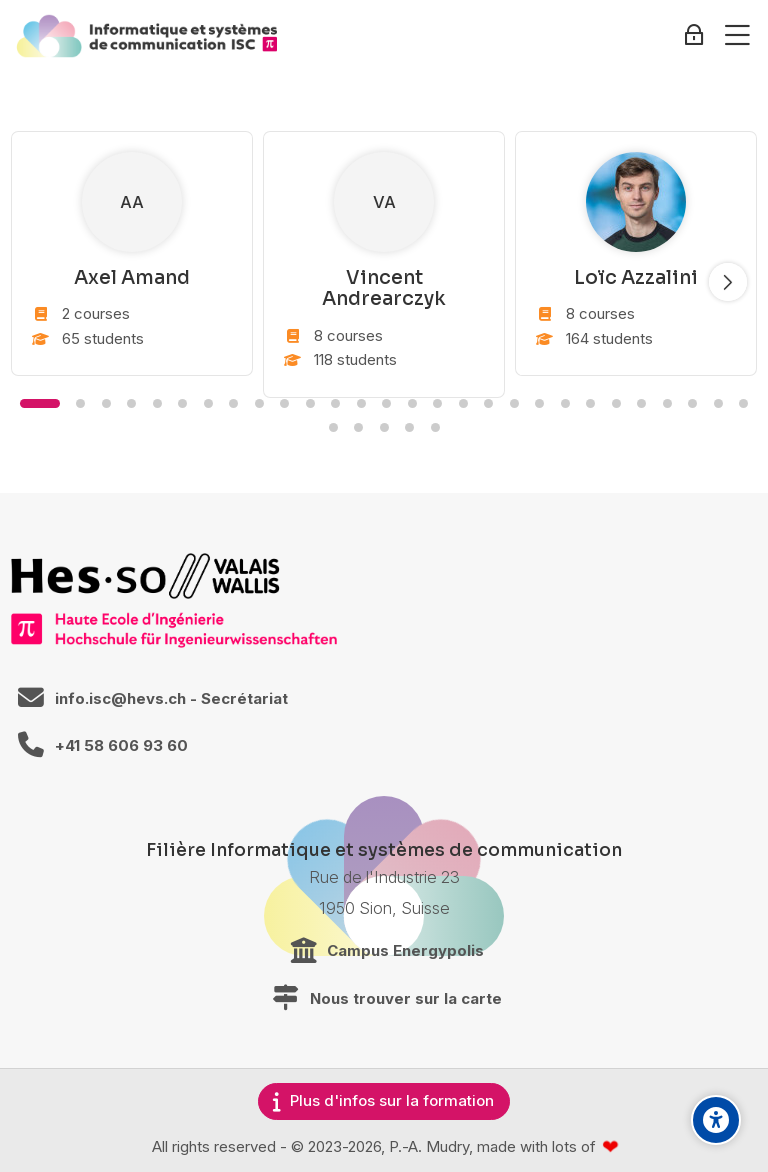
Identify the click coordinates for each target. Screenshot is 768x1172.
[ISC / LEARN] (147, 36)
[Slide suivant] (728, 282)
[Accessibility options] (716, 1120)
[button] (40, 403)
